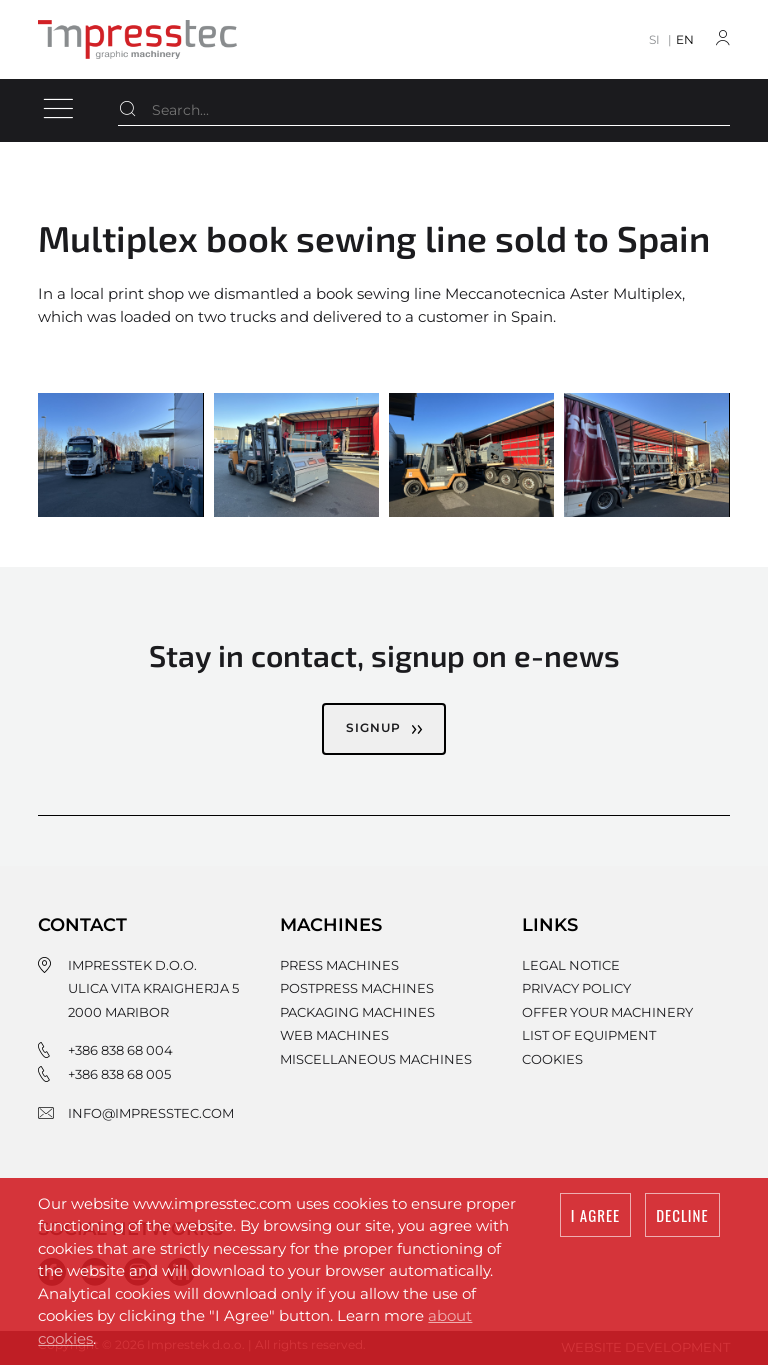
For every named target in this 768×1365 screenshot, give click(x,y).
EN (685, 39)
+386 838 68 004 (120, 1050)
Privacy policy (576, 988)
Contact (82, 925)
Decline (682, 1216)
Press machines (339, 965)
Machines (331, 925)
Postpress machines (357, 988)
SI (654, 39)
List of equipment (589, 1035)
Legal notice (571, 965)
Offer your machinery (607, 1012)
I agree (595, 1216)
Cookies (552, 1059)
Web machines (334, 1035)
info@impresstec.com (151, 1113)
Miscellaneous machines (376, 1059)
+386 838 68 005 (119, 1074)
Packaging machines (357, 1012)
